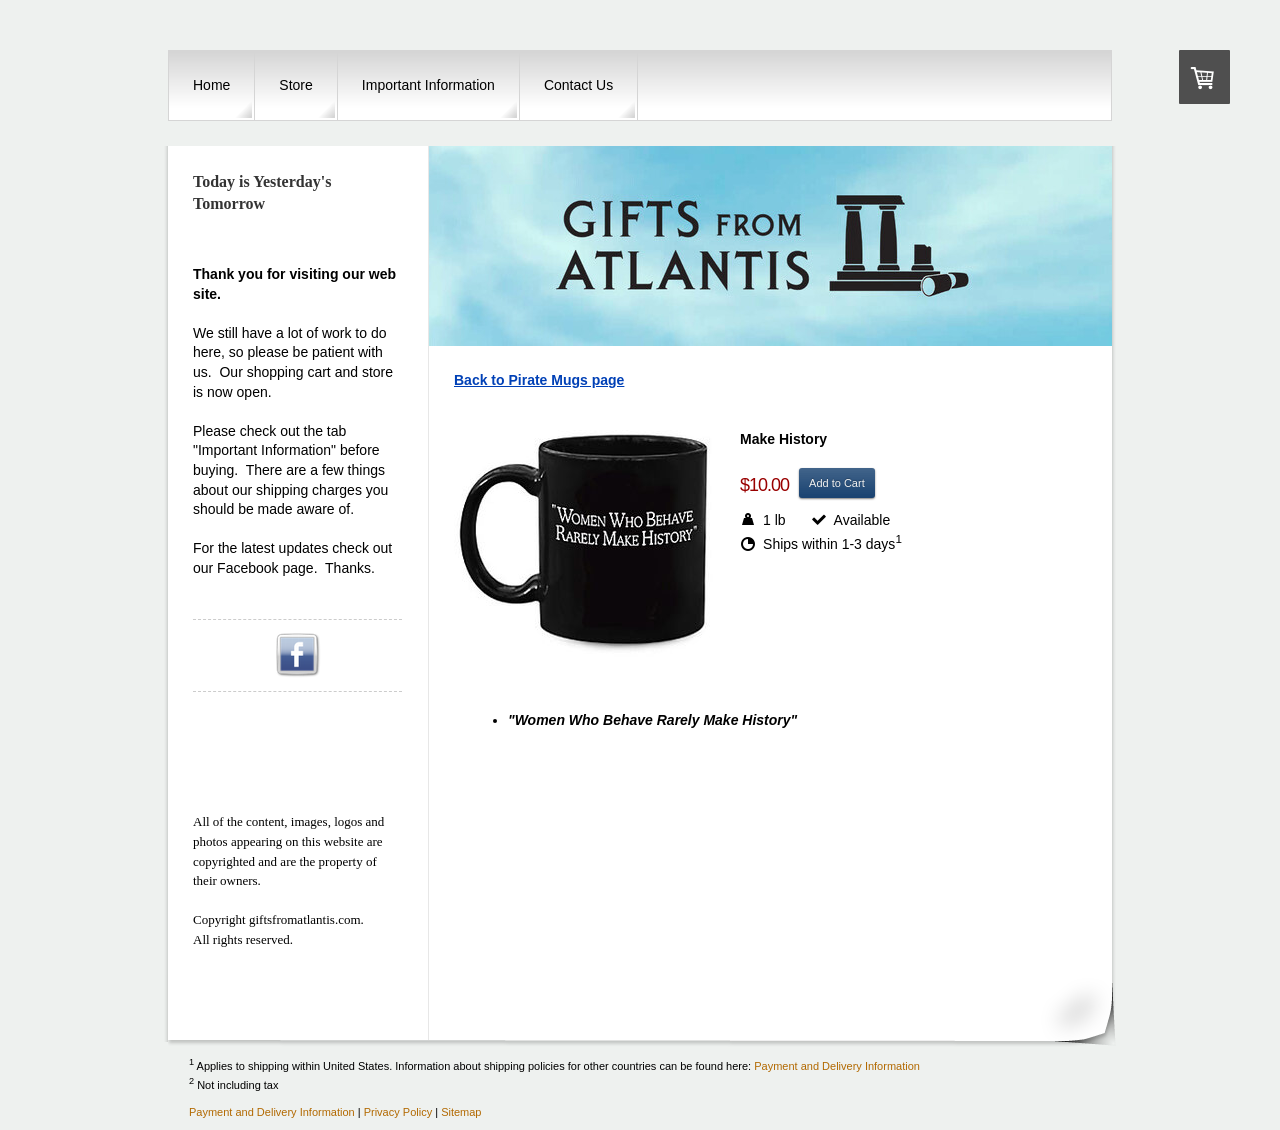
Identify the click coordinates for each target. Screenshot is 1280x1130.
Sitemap (461, 1112)
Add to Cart (837, 483)
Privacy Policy (398, 1112)
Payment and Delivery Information (837, 1065)
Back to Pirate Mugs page (539, 380)
